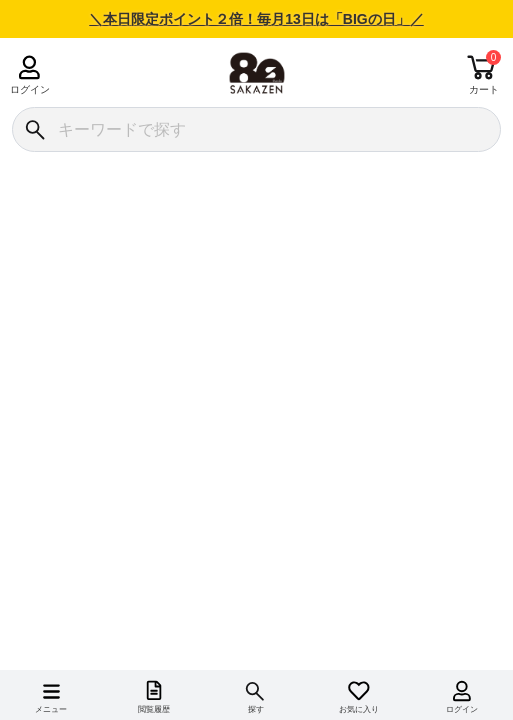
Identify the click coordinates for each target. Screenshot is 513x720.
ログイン (29, 89)
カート (484, 89)
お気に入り (359, 709)
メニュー (51, 709)
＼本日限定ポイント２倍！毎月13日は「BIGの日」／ (256, 19)
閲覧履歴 (154, 709)
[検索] (34, 129)
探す (256, 709)
